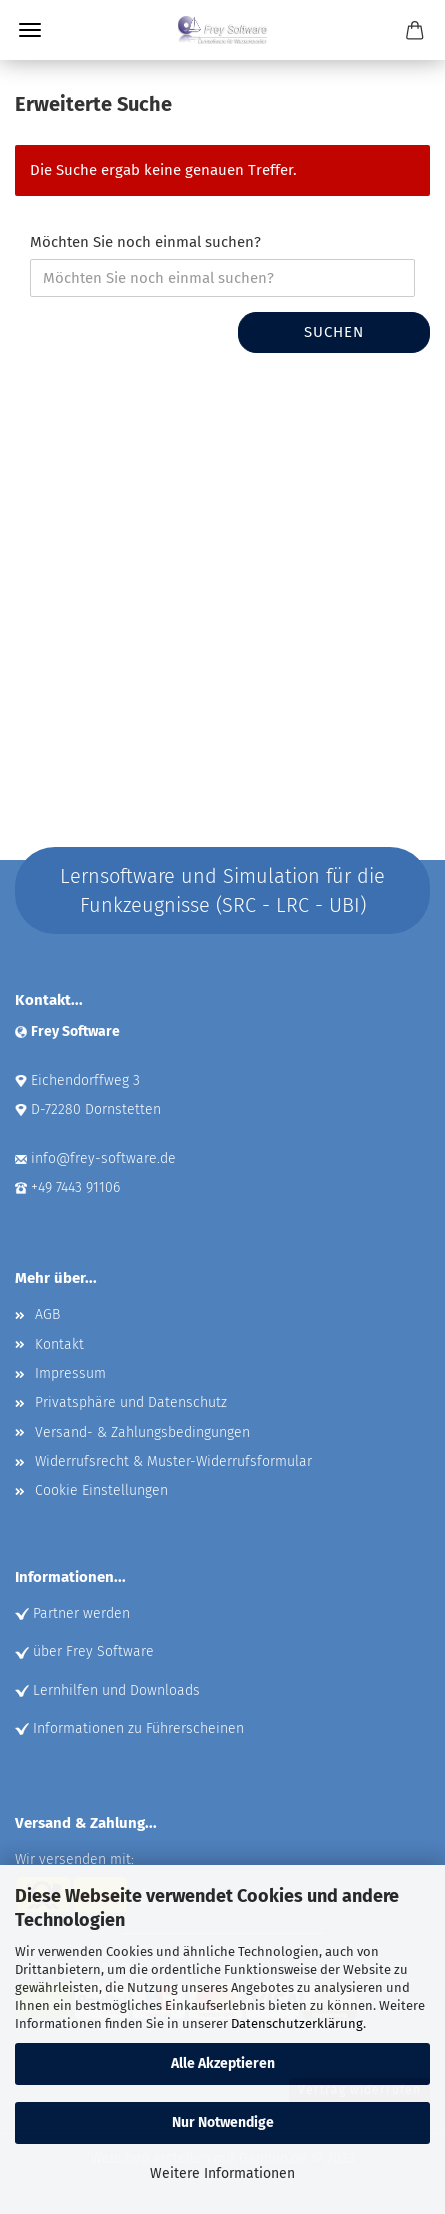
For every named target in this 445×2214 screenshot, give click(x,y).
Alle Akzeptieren (223, 2063)
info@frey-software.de (103, 1158)
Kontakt (59, 1344)
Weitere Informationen (222, 2173)
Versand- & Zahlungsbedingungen (142, 1432)
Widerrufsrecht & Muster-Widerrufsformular (173, 1461)
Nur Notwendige (223, 2122)
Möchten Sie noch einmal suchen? (145, 242)
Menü (30, 30)
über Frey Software (93, 1651)
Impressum (70, 1373)
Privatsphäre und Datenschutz (131, 1402)
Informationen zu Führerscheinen (138, 1728)
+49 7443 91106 (75, 1187)
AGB (47, 1314)
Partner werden (81, 1613)
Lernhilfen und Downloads (116, 1690)
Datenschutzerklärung (297, 2023)
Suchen (334, 332)
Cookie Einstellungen (101, 1490)
